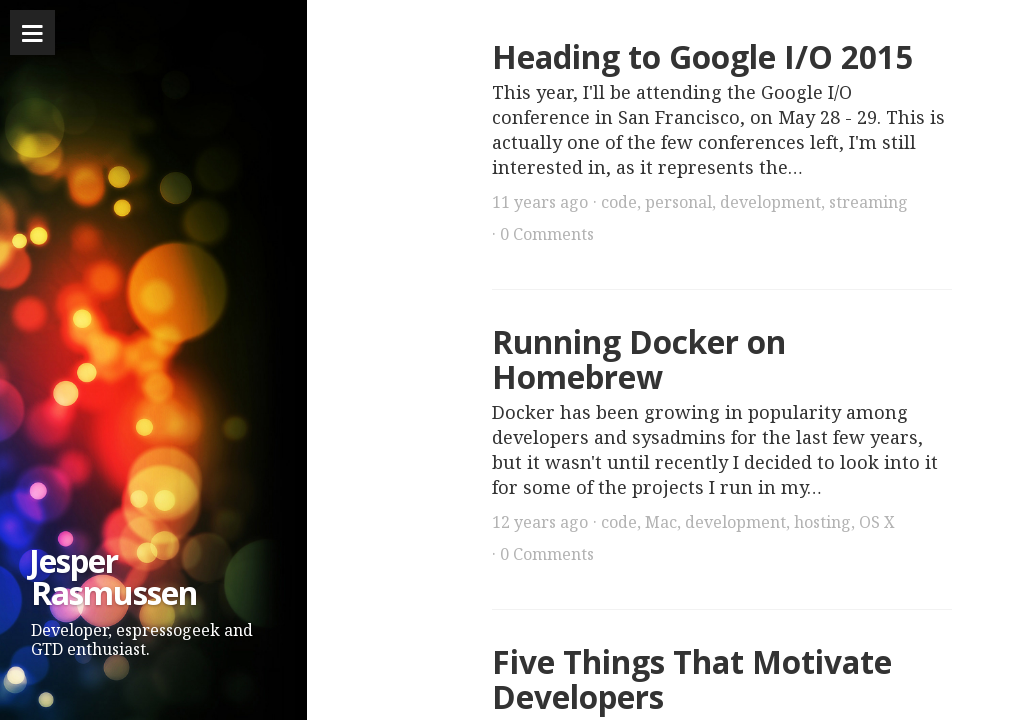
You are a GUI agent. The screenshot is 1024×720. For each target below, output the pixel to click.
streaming (868, 202)
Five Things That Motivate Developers (692, 679)
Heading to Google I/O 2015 (702, 56)
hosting (822, 522)
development (770, 202)
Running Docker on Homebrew (639, 359)
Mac (661, 522)
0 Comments (547, 234)
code (619, 202)
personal (678, 202)
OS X (877, 522)
